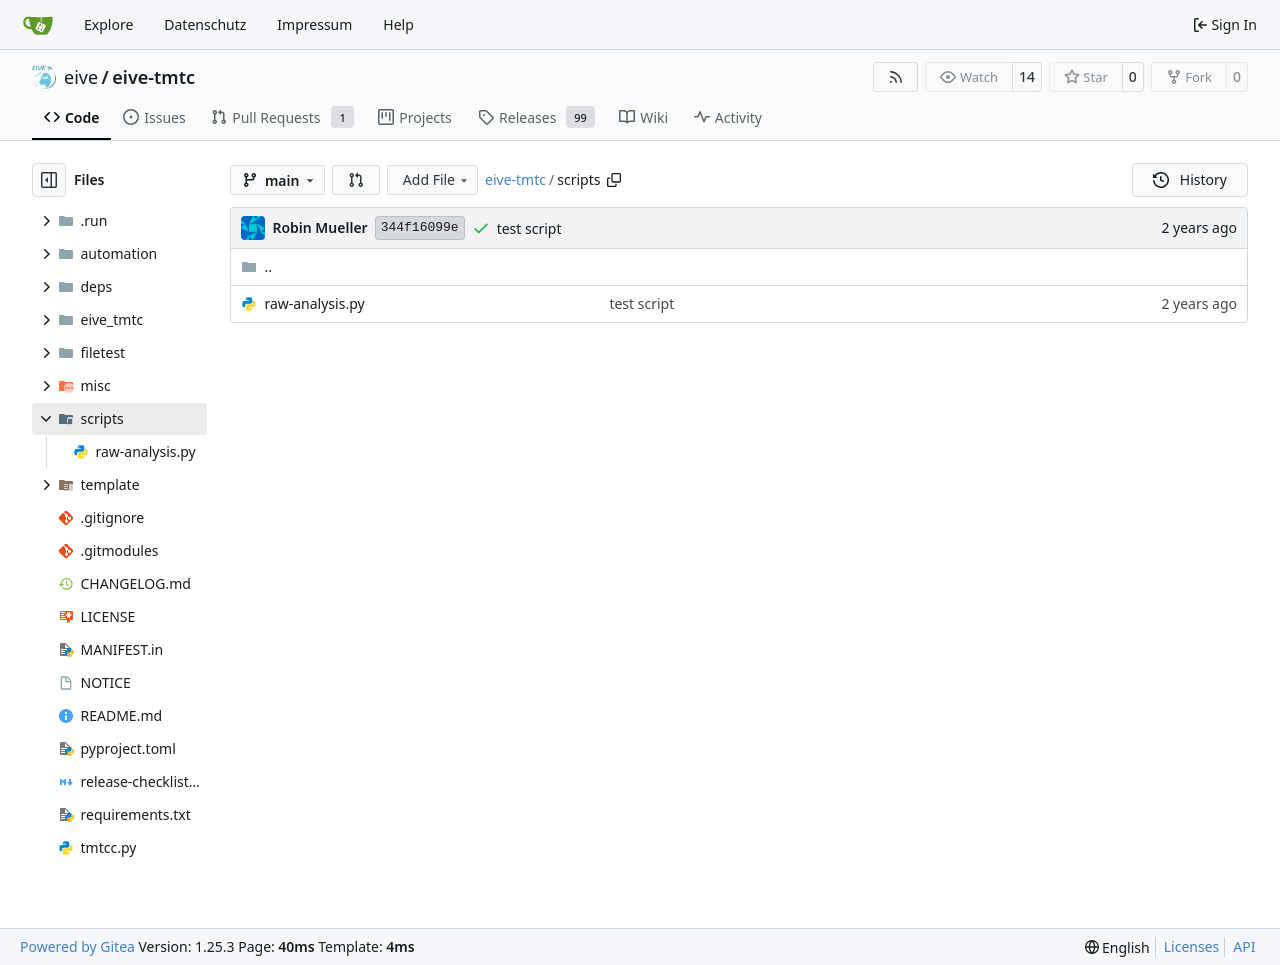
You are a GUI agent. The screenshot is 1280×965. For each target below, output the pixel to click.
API (1244, 946)
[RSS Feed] (896, 77)
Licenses (1192, 946)
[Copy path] (614, 180)
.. (256, 266)
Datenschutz (205, 24)
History (1190, 179)
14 (1027, 76)
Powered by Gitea (77, 946)
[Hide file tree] (49, 180)
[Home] (38, 25)
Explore (108, 24)
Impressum (314, 24)
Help (398, 24)
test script (529, 228)
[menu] (1117, 947)
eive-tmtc (153, 77)
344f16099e (420, 227)
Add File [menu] (437, 179)
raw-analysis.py (314, 303)
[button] (356, 180)
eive (81, 77)
